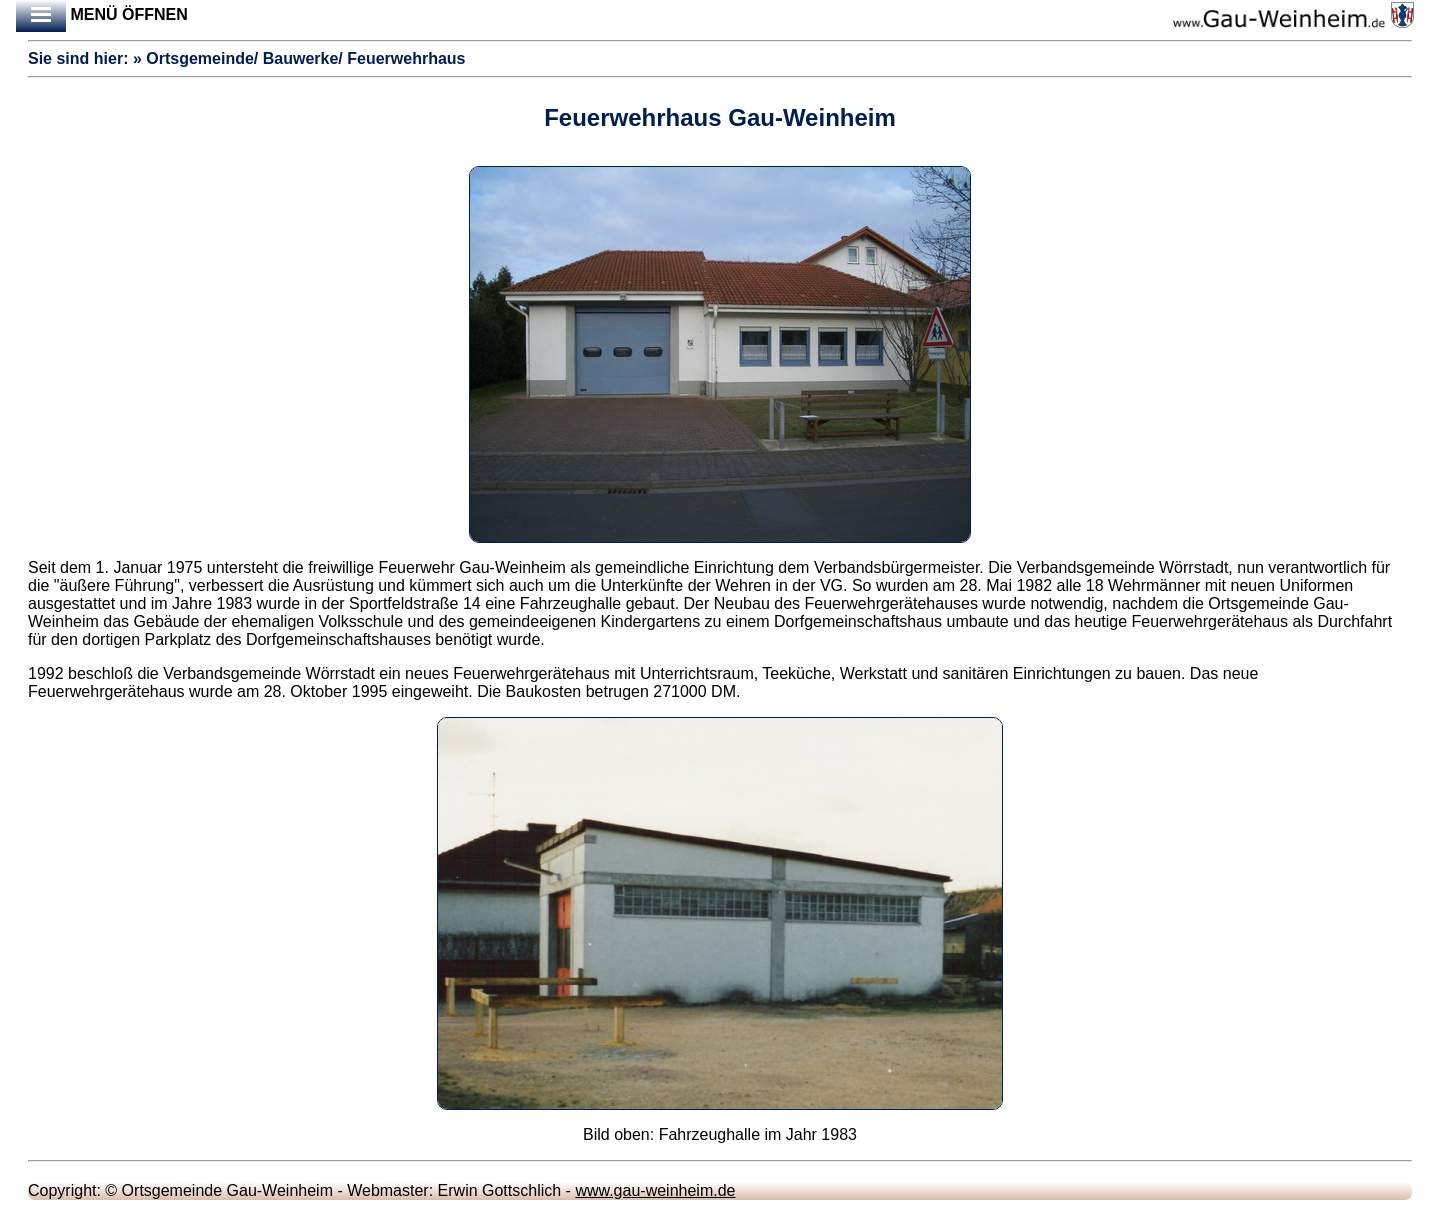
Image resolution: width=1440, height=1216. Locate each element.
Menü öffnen (102, 16)
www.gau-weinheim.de (655, 1190)
